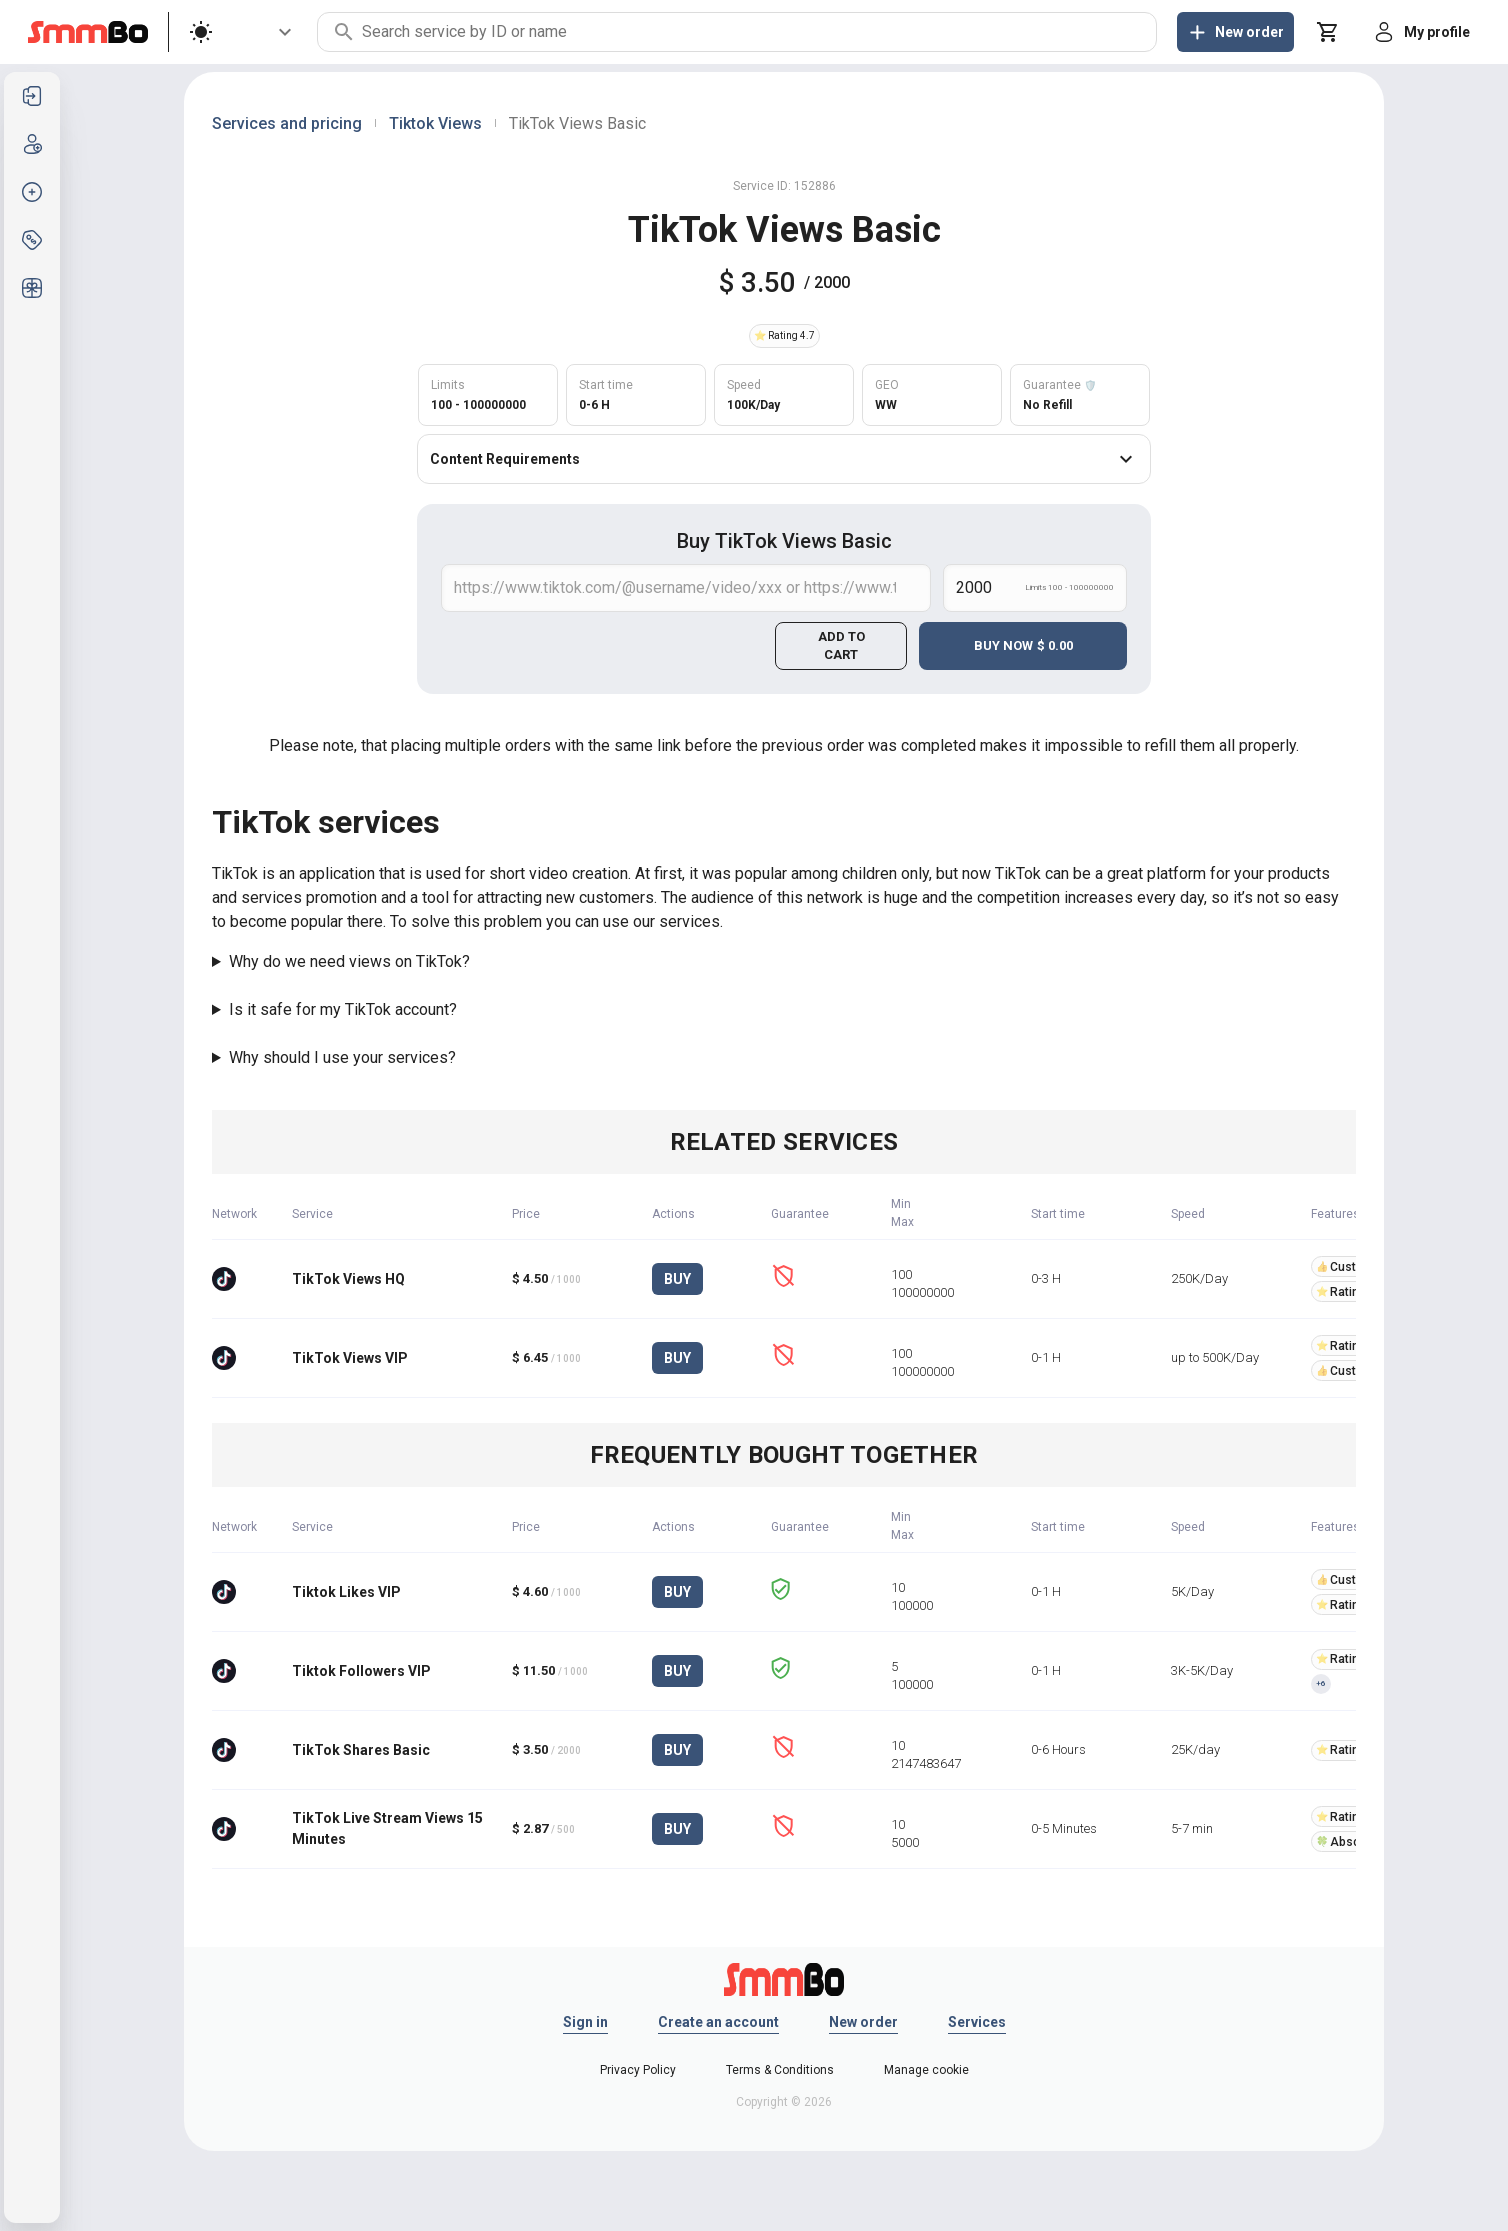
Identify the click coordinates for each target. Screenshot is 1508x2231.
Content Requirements (784, 459)
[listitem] (32, 96)
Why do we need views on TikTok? (349, 961)
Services (977, 2022)
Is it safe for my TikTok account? (343, 1009)
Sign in (585, 2022)
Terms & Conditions (780, 2070)
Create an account (718, 2022)
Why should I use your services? (342, 1057)
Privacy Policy (638, 2070)
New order (863, 2022)
